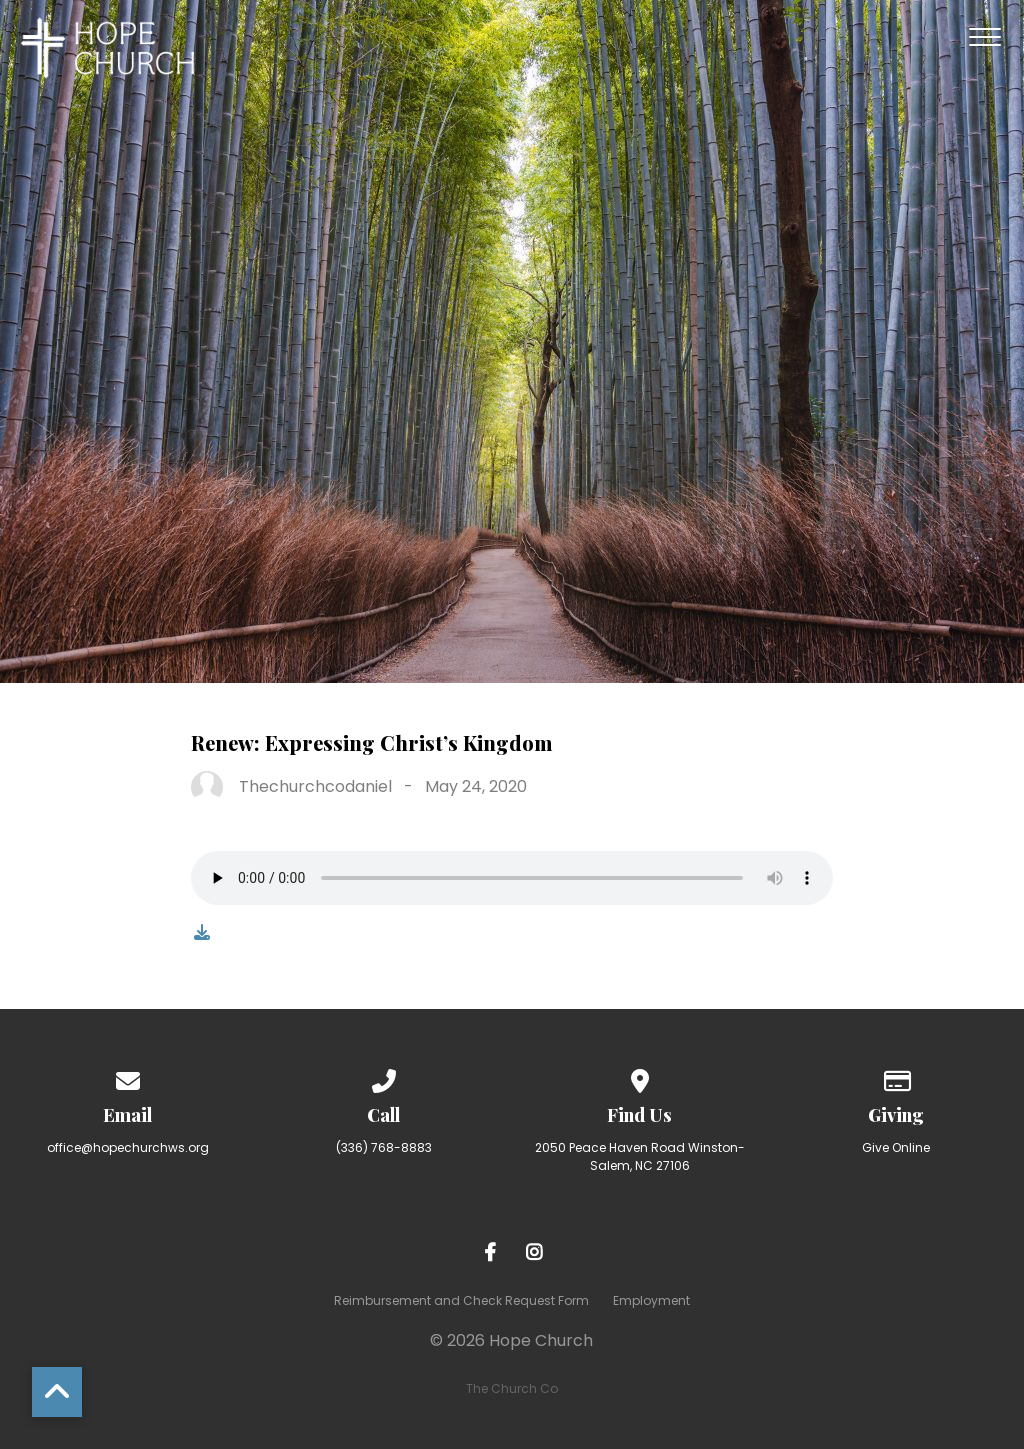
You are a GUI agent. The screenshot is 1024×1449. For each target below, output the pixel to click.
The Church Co (512, 1388)
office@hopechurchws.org (128, 1147)
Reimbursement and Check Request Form (461, 1300)
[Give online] (896, 1077)
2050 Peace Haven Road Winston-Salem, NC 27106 (640, 1156)
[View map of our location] (640, 1077)
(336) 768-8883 (384, 1147)
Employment (651, 1300)
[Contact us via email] (128, 1077)
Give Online (896, 1147)
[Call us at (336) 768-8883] (384, 1077)
